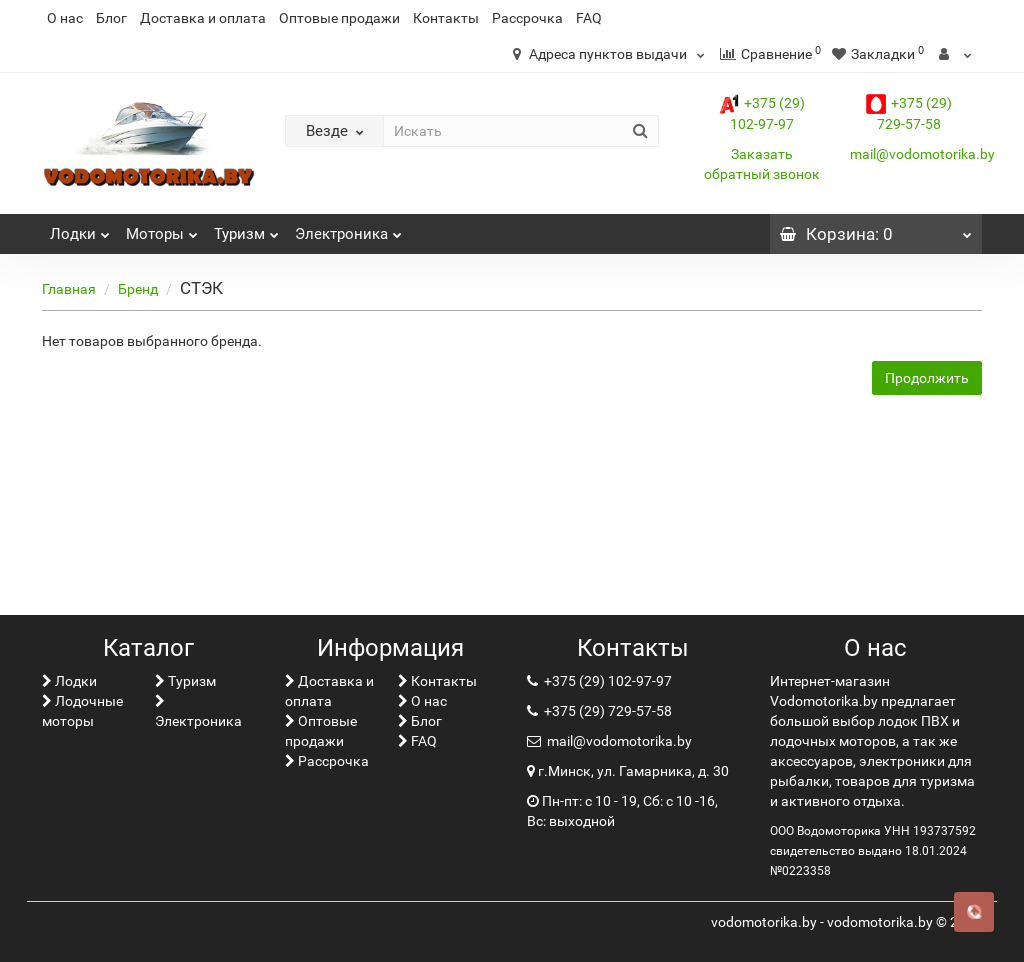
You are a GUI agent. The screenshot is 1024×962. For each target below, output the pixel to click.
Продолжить (927, 378)
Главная (69, 289)
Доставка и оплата (203, 18)
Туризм (246, 228)
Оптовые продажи (339, 18)
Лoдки (80, 228)
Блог (111, 18)
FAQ (589, 18)
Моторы (162, 228)
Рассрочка (527, 18)
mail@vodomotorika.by (922, 154)
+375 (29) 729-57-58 (606, 711)
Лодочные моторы (82, 711)
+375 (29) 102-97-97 (606, 681)
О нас (65, 18)
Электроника (348, 228)
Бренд (138, 289)
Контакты (446, 18)
